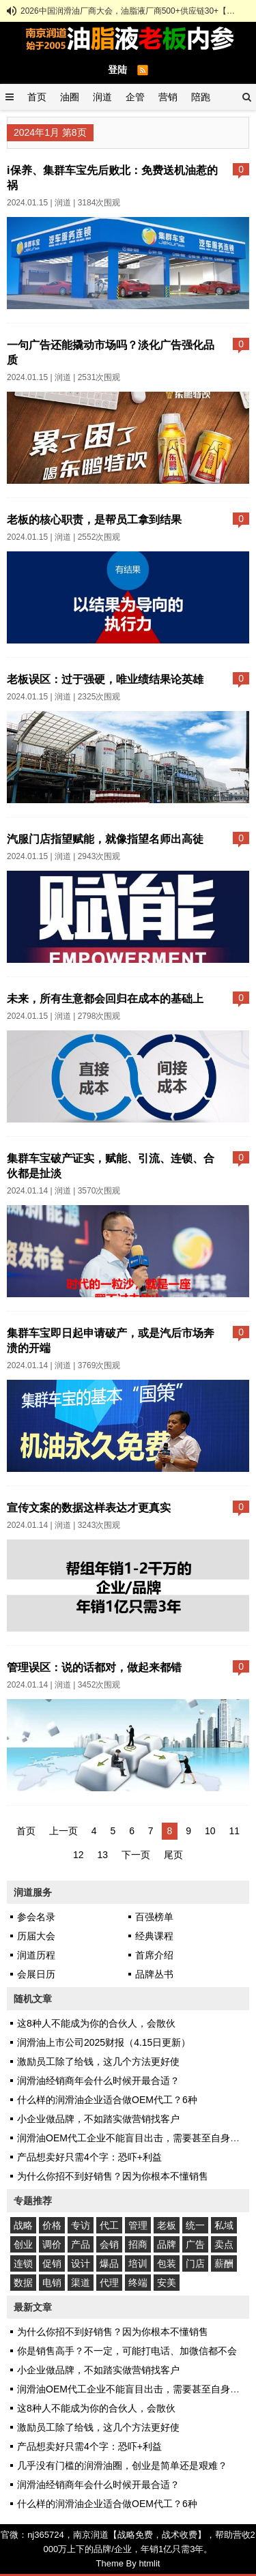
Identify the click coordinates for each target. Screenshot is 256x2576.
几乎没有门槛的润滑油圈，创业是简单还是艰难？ (122, 2465)
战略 (23, 2225)
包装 (166, 2263)
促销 (51, 2263)
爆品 (109, 2263)
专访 (80, 2225)
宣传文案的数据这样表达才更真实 (89, 1507)
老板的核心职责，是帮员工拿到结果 (94, 519)
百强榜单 (154, 1916)
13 (103, 1854)
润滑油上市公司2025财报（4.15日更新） (103, 2042)
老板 (166, 2225)
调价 (51, 2244)
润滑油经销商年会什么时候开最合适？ (98, 2080)
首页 (36, 96)
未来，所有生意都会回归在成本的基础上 (105, 998)
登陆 (117, 69)
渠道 (80, 2282)
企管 (135, 96)
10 (210, 1830)
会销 (109, 2244)
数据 (23, 2282)
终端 (137, 2282)
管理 (137, 2225)
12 (78, 1854)
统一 (195, 2225)
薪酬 (223, 2263)
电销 (51, 2282)
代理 (109, 2282)
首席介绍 (154, 1955)
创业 (23, 2244)
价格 (51, 2225)
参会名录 (36, 1916)
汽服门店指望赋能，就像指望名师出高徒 (105, 839)
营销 (167, 96)
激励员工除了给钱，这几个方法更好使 (98, 2061)
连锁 (23, 2263)
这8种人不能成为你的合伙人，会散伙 (96, 2023)
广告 (195, 2244)
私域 (223, 2225)
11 (234, 1830)
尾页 (173, 1854)
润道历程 (36, 1955)
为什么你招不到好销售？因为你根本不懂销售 (112, 2176)
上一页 (63, 1830)
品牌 (166, 2244)
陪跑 (200, 96)
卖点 (223, 2244)
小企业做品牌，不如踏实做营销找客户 (98, 2118)
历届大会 (36, 1935)
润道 (102, 96)
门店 (195, 2263)
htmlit (149, 2563)
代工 (109, 2225)
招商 (137, 2244)
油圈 (69, 96)
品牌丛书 (154, 1974)
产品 (80, 2244)
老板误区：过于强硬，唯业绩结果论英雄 (105, 679)
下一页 (136, 1854)
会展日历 (36, 1974)
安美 (166, 2282)
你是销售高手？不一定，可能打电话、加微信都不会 (127, 2350)
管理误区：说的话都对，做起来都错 (94, 1667)
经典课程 (154, 1935)
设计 (80, 2263)
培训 (137, 2263)
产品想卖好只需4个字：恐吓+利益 (89, 2157)
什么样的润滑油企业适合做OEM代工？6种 (107, 2099)
